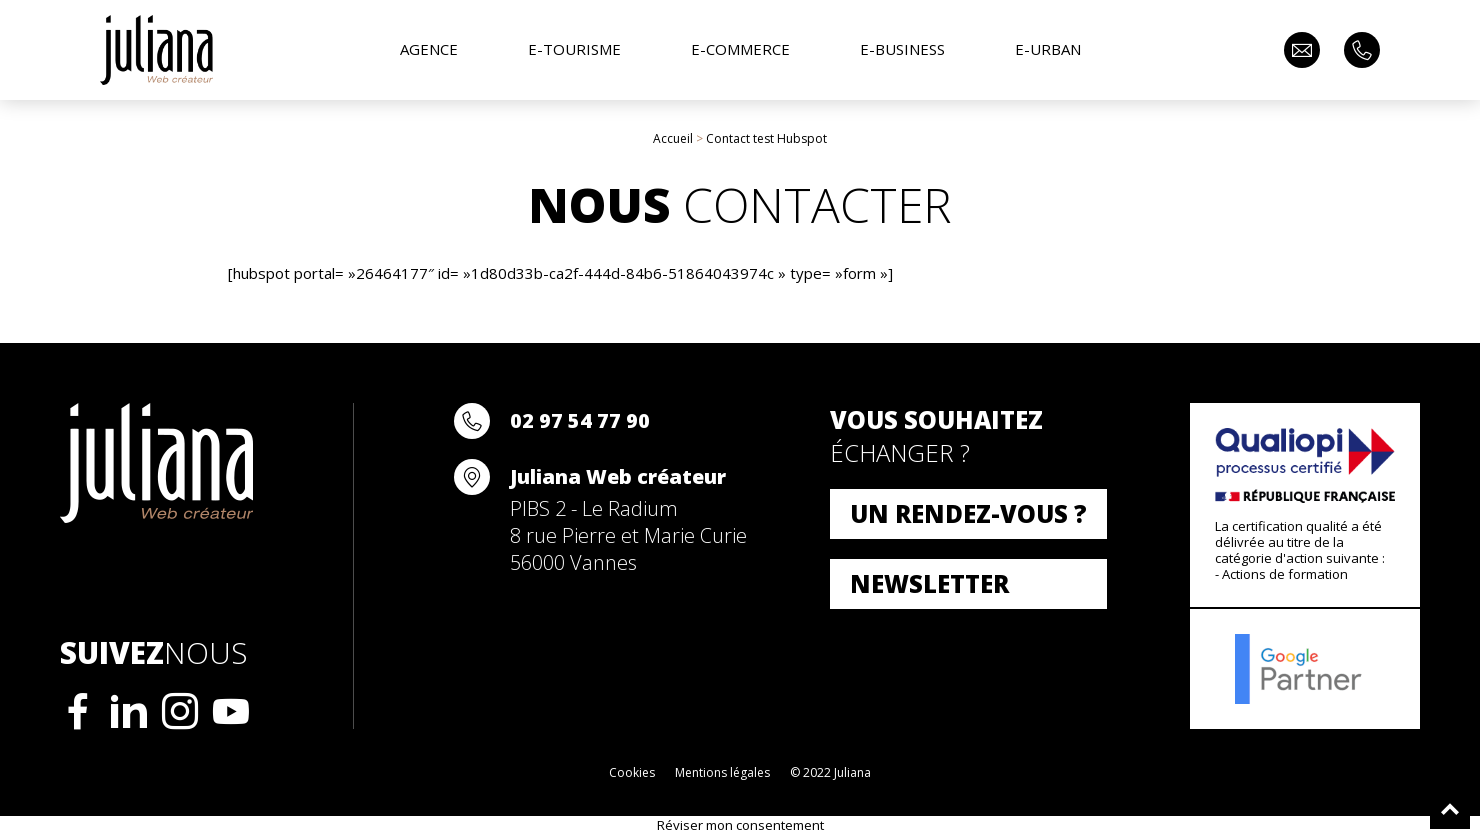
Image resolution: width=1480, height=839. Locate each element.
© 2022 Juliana (830, 772)
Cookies (632, 772)
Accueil (673, 138)
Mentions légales (722, 772)
